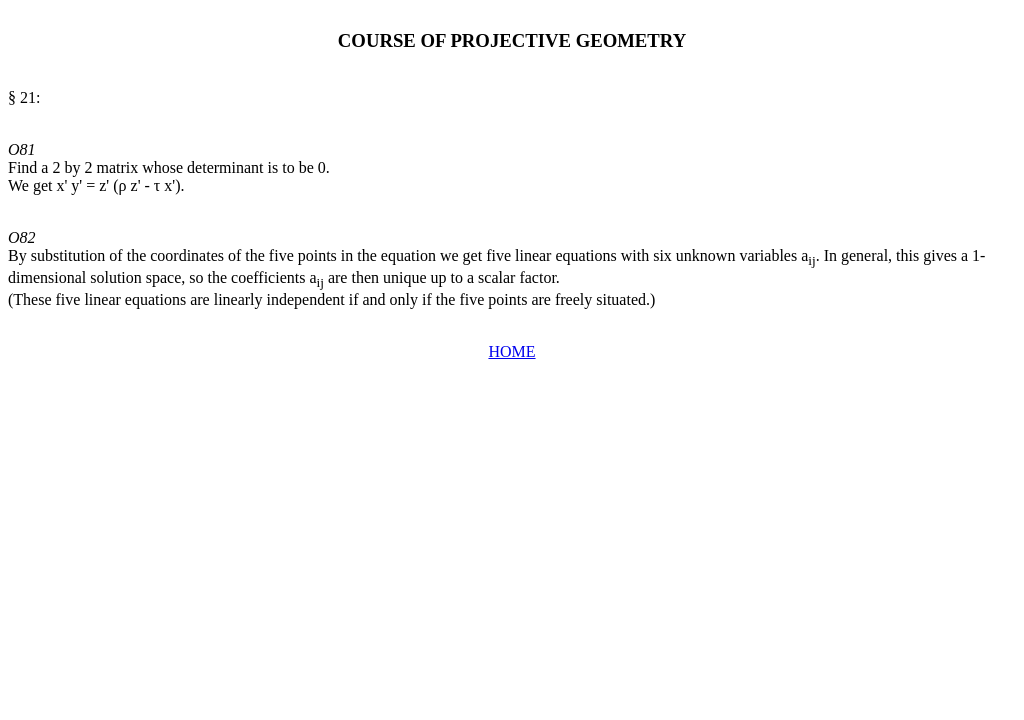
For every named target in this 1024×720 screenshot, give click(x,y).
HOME (511, 351)
